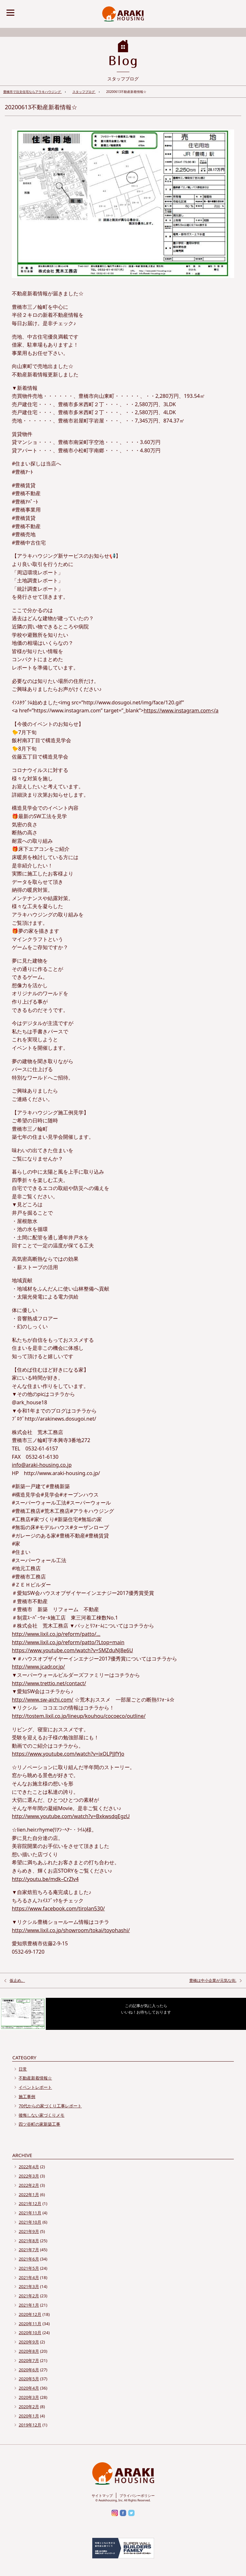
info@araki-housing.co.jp (42, 1464)
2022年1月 (29, 2194)
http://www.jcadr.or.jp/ (38, 1666)
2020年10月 (30, 2332)
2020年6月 (29, 2370)
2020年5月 (29, 2379)
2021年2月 (29, 2296)
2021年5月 (29, 2268)
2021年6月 (29, 2259)
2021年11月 (30, 2213)
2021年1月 (29, 2305)
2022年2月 (29, 2185)
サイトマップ (102, 2495)
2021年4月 (29, 2277)
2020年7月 (29, 2360)
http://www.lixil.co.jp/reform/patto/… (56, 1633)
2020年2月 (29, 2406)
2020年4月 (29, 2388)
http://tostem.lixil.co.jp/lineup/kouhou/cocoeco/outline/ (78, 1715)
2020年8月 (29, 2351)
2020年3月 (29, 2397)
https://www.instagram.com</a (181, 710)
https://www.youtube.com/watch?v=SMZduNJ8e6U (72, 1650)
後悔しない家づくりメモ (41, 2115)
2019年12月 (30, 2425)
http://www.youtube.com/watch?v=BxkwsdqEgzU (71, 1816)
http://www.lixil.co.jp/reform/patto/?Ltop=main (68, 1642)
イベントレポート (35, 2087)
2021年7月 (29, 2249)
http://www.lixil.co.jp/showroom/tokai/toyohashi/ (71, 1930)
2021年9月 (29, 2231)
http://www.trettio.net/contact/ (49, 1683)
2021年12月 (30, 2203)
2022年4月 (29, 2167)
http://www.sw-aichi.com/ (42, 1699)
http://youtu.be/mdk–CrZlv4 (45, 1879)
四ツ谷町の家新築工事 (39, 2124)
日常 (23, 2069)
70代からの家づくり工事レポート (50, 2106)
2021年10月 (30, 2222)
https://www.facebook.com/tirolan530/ (58, 1908)
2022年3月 (29, 2176)
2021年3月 (29, 2286)
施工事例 (27, 2096)
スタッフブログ (84, 91)
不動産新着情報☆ (35, 2078)
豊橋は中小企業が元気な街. (212, 1980)
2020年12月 (30, 2314)
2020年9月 (29, 2342)
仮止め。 (17, 1980)
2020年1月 (29, 2416)
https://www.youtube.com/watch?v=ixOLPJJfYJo (68, 1753)
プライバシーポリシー (137, 2495)
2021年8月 (29, 2241)
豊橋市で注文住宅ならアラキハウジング (32, 91)
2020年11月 (30, 2323)
